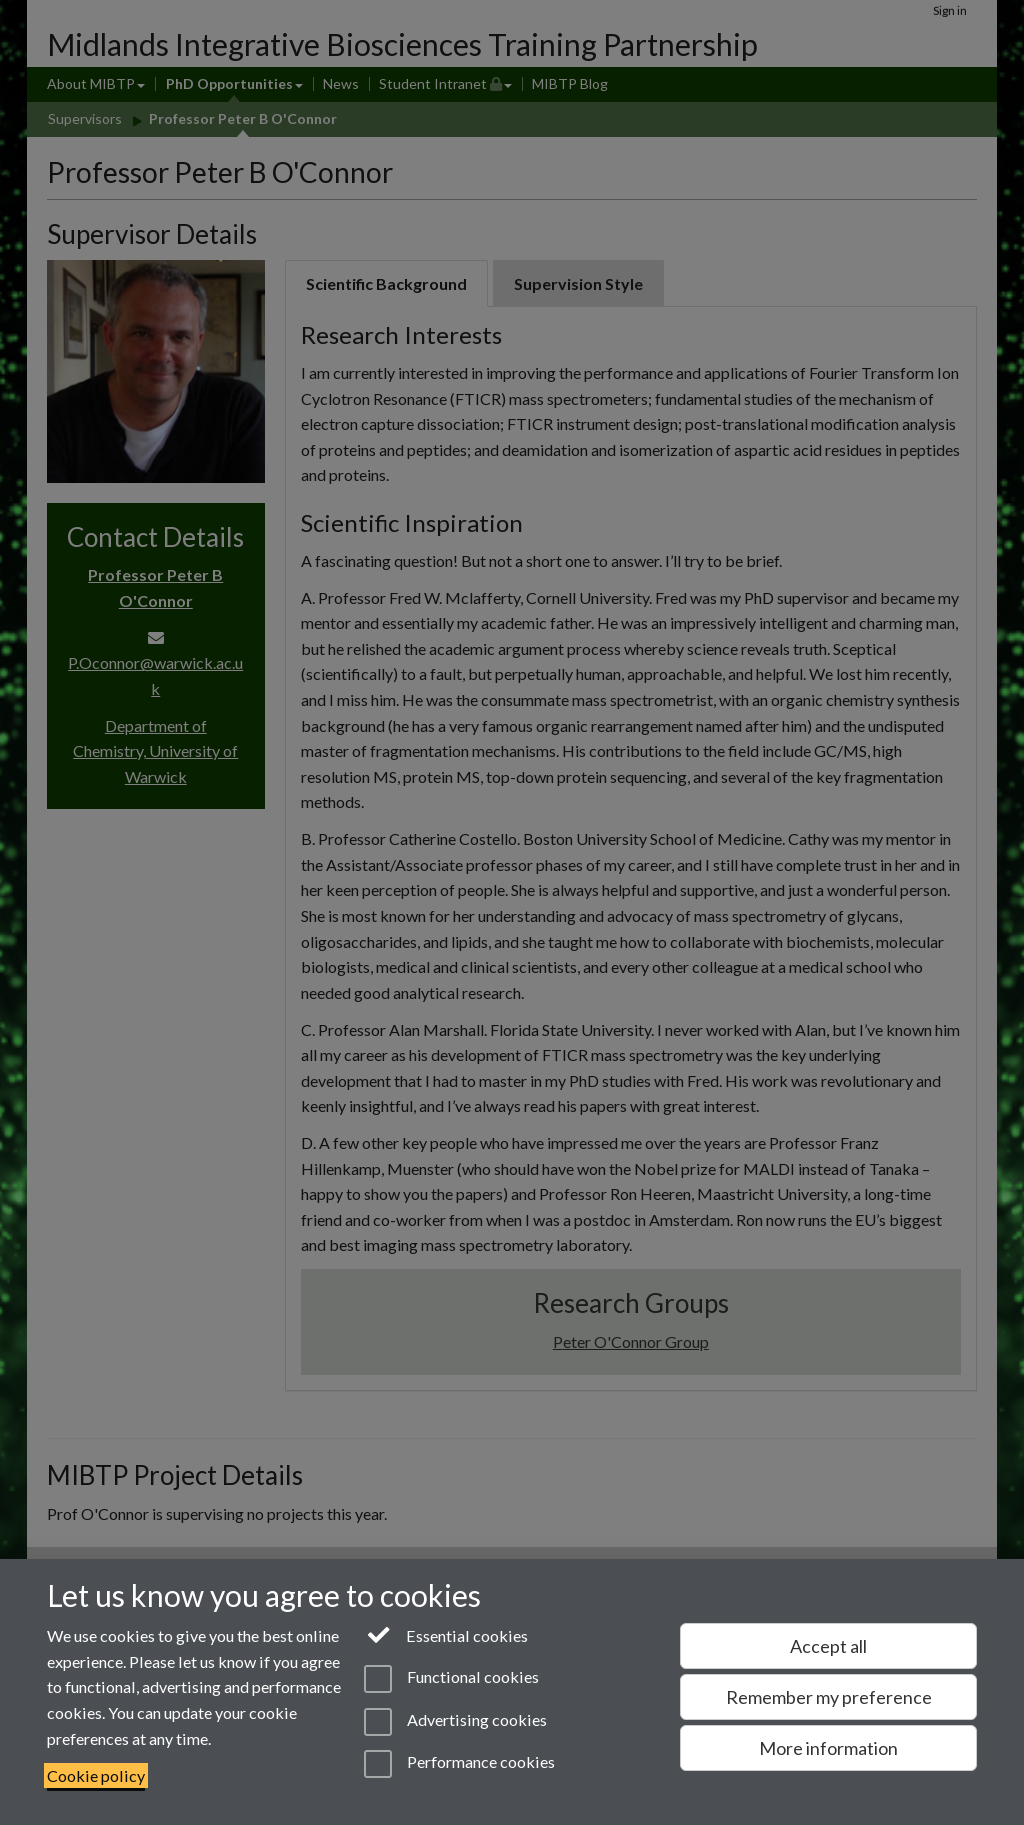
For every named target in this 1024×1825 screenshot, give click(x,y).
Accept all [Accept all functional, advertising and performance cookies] (828, 1646)
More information (828, 1748)
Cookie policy (96, 1775)
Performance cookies (459, 1764)
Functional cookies (451, 1679)
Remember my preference (829, 1697)
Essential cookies (446, 1634)
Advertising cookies (455, 1722)
